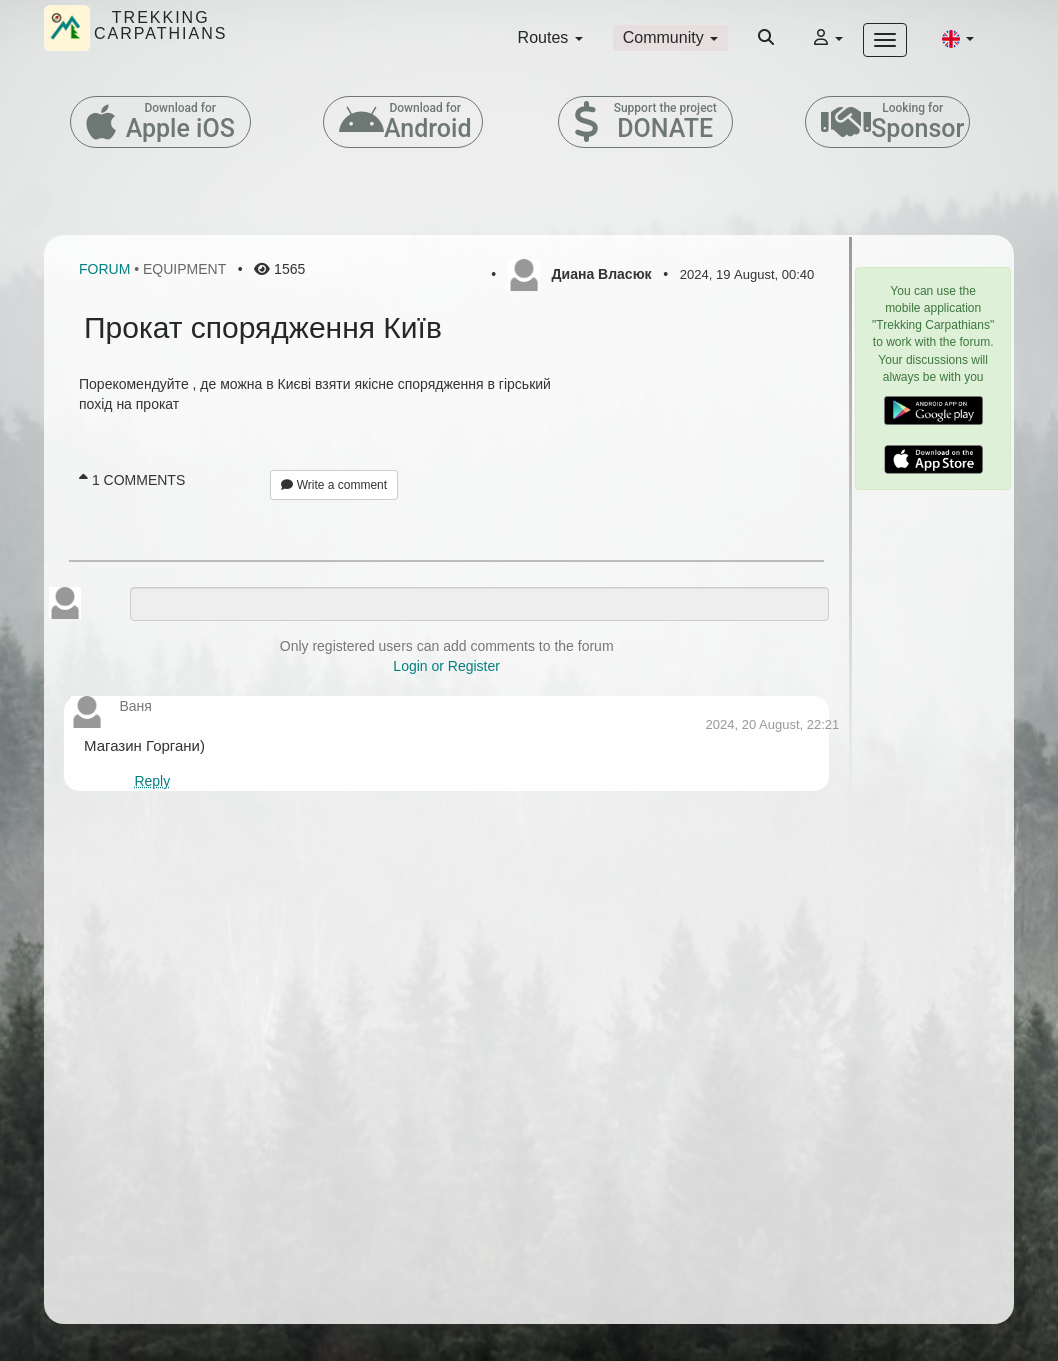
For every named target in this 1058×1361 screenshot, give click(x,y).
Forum (104, 269)
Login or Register (446, 666)
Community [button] (670, 37)
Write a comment (334, 485)
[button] (958, 38)
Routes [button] (550, 37)
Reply (152, 781)
